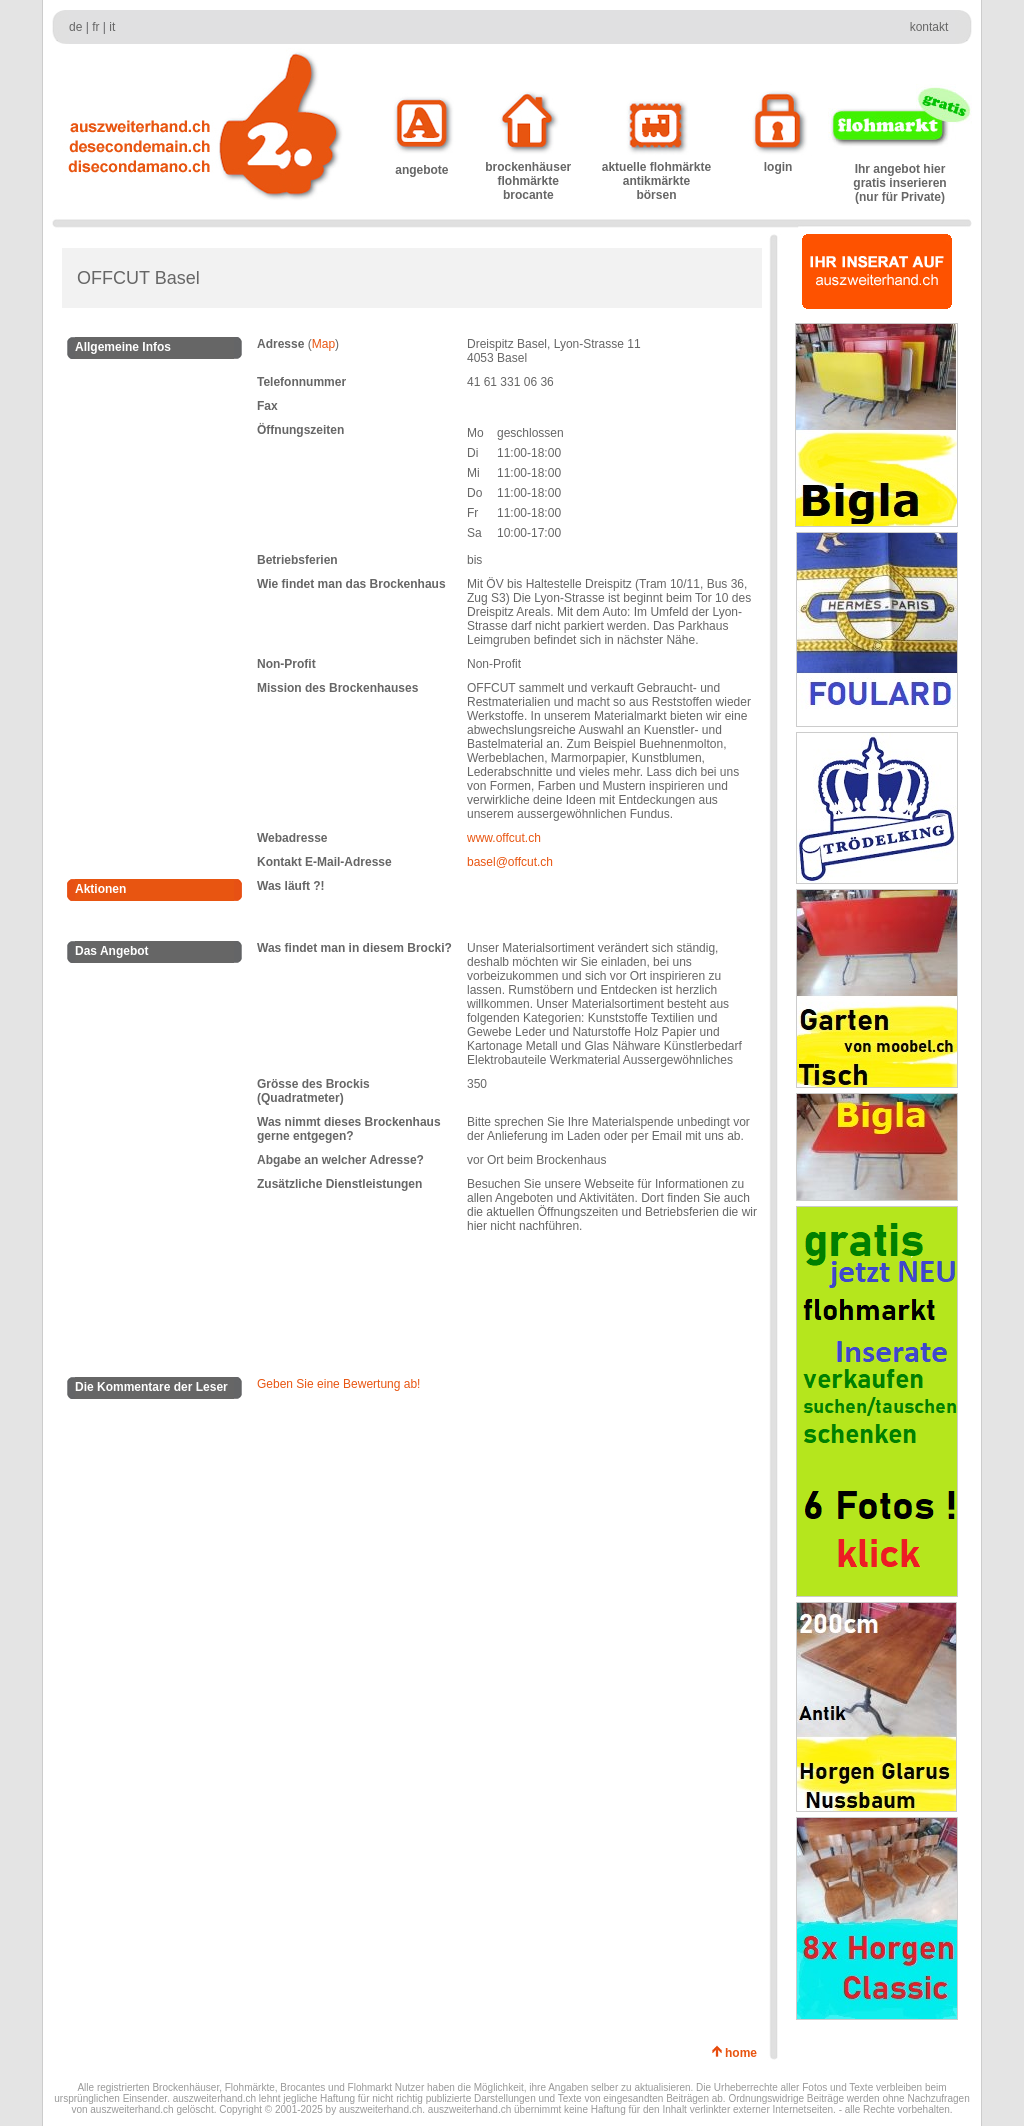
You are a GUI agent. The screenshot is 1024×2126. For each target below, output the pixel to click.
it (112, 27)
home (744, 2053)
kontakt (929, 27)
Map (323, 344)
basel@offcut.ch (510, 862)
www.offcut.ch (504, 838)
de (75, 27)
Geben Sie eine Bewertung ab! (338, 1384)
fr (95, 27)
